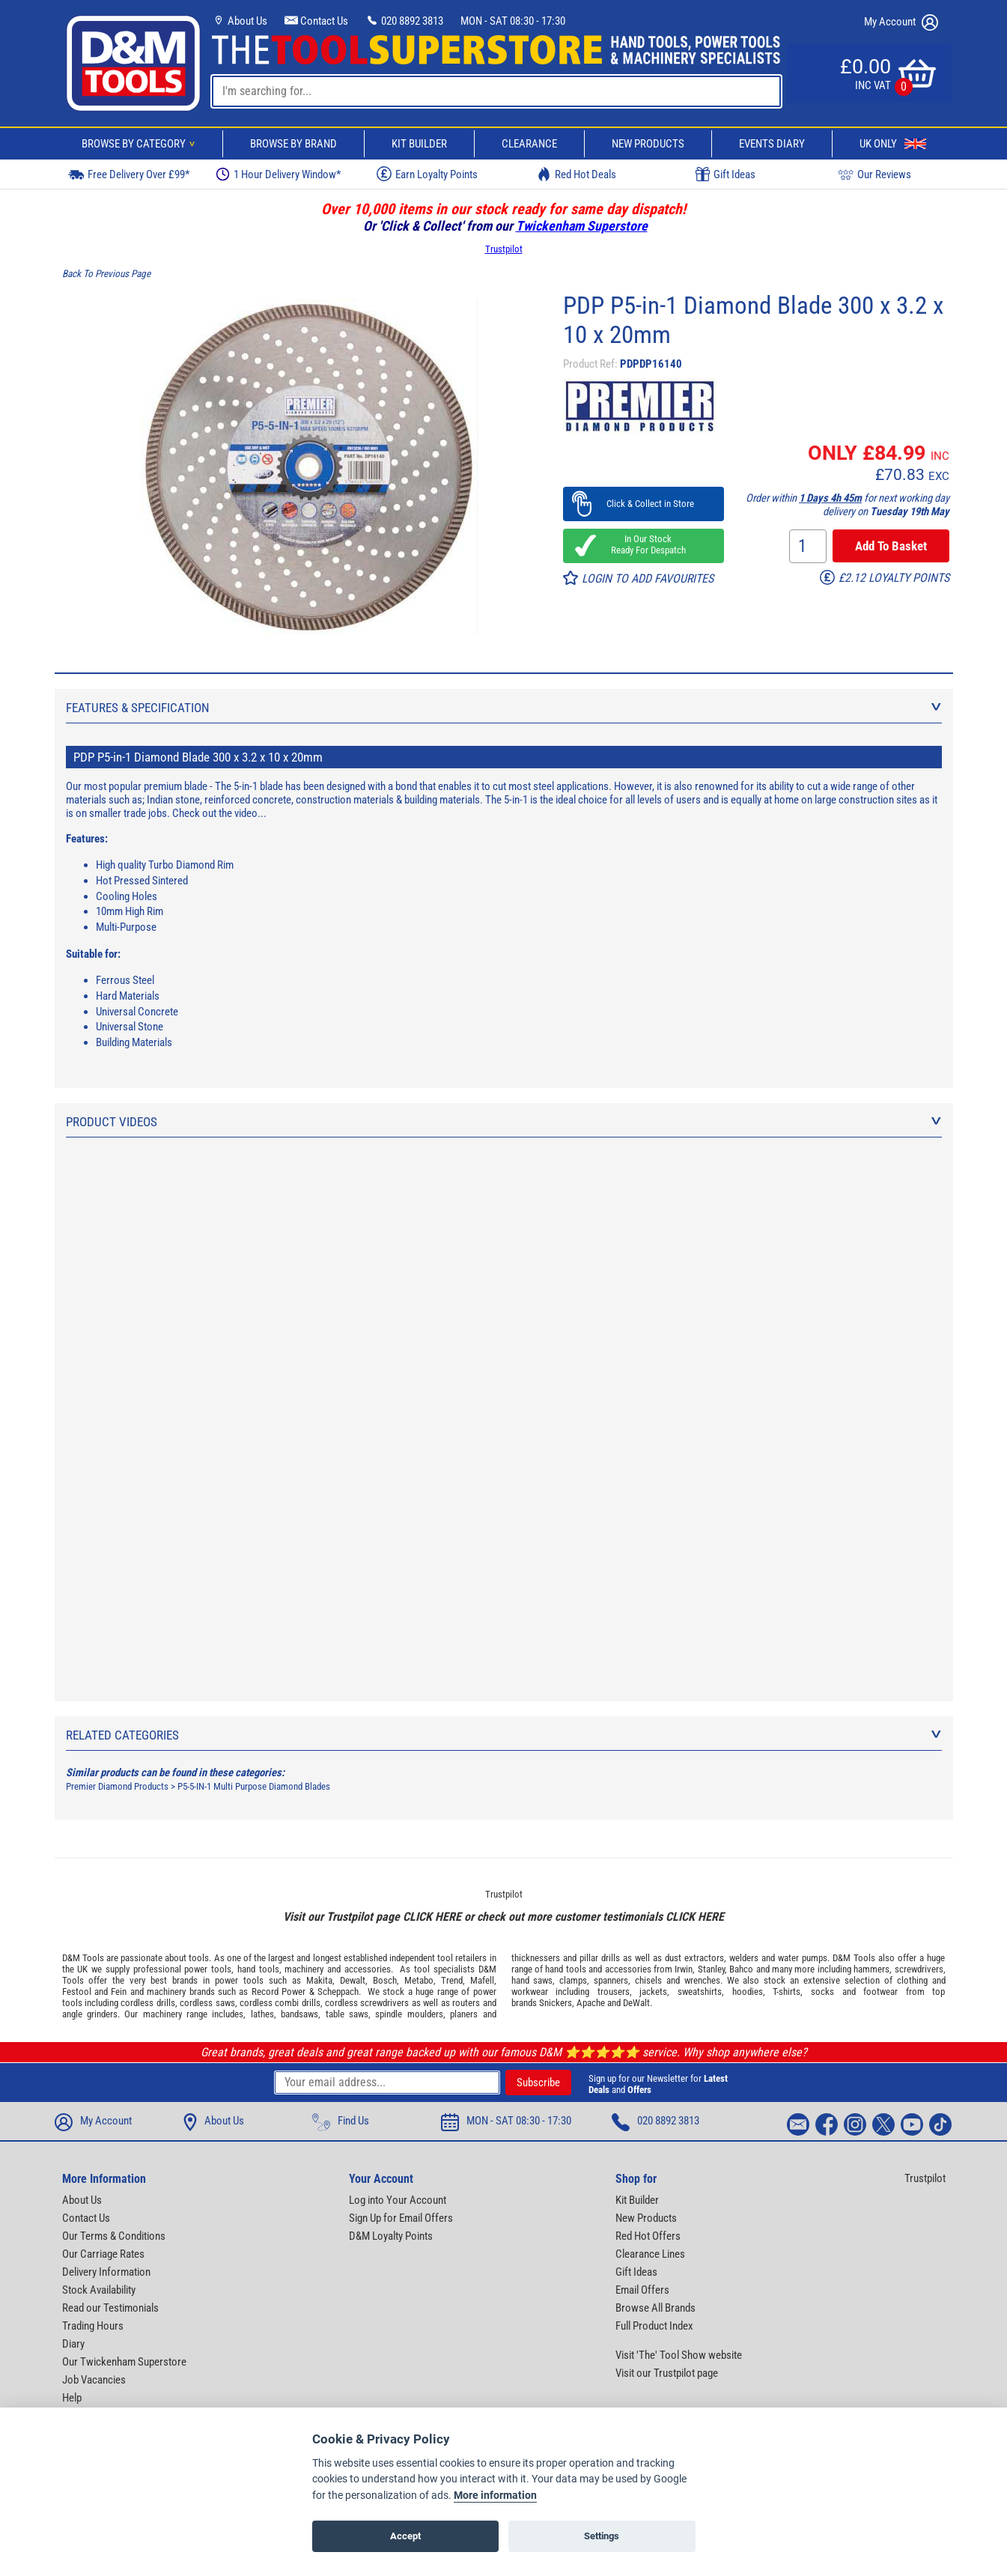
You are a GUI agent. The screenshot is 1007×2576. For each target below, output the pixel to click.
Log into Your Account (397, 2200)
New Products (648, 144)
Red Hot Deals (576, 174)
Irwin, (685, 1969)
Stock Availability (99, 2290)
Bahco (741, 1969)
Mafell (482, 1980)
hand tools (258, 1969)
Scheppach (338, 1991)
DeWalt (636, 2002)
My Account (901, 22)
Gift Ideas (725, 174)
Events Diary (772, 144)
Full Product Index (654, 2326)
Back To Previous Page (106, 273)
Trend (452, 1980)
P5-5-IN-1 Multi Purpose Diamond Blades (253, 1786)
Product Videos (504, 1121)
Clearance (529, 144)
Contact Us (316, 21)
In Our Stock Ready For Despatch (644, 544)
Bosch (385, 1980)
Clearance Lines (650, 2254)
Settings (601, 2536)
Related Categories (504, 1735)
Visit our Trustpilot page (666, 2373)
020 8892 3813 (404, 21)
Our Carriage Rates (103, 2254)
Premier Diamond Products (117, 1786)
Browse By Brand (293, 144)
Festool (76, 1991)
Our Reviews (874, 174)
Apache (590, 2002)
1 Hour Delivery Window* (278, 174)
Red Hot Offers (648, 2236)
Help (72, 2398)
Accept (405, 2536)
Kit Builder (419, 144)
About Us (239, 21)
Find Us (340, 2122)
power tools (207, 1969)
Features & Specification (504, 707)
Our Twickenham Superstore (124, 2362)
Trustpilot (504, 249)
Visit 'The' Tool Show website (678, 2355)
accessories (367, 1969)
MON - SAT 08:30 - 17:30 (512, 21)
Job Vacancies (94, 2380)
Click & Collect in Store (643, 503)
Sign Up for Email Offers (401, 2218)
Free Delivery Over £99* (128, 174)
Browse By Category (141, 144)
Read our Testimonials (110, 2308)
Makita (319, 1980)
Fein (119, 1991)
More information (495, 2495)
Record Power (278, 1991)
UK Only (893, 144)
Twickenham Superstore (582, 226)
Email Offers (642, 2290)
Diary (73, 2344)
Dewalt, (354, 1980)
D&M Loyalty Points (391, 2236)
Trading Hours (93, 2326)
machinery (304, 1969)
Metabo (418, 1980)
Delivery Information (106, 2272)
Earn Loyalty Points (427, 173)
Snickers (555, 2002)
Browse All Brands (655, 2308)
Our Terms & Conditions (113, 2236)
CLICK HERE (432, 1917)
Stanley (711, 1969)
